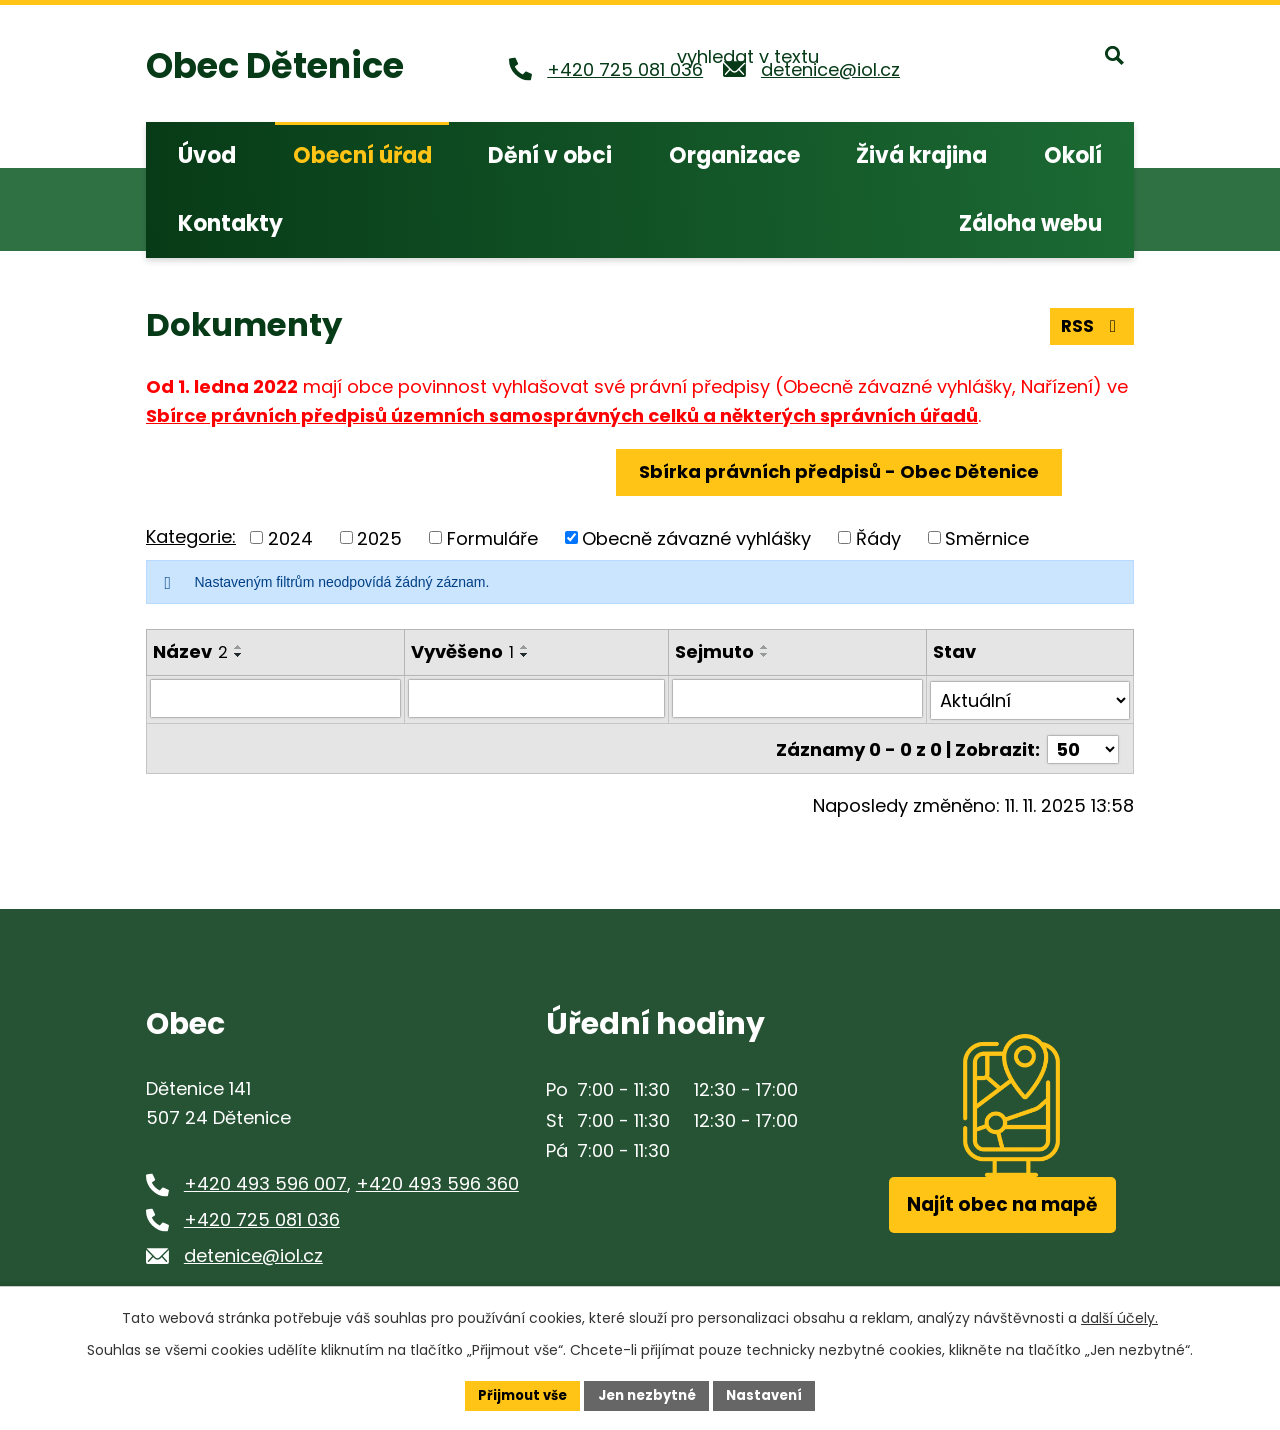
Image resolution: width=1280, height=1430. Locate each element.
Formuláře (492, 537)
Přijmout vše (515, 1394)
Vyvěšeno (462, 651)
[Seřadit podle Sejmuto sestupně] (766, 655)
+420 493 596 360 (437, 1178)
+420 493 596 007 (265, 1178)
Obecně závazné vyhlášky (696, 537)
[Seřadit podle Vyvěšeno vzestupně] (525, 647)
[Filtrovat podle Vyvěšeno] (537, 698)
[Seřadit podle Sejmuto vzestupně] (766, 647)
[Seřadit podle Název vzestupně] (239, 647)
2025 (379, 537)
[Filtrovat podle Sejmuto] (798, 698)
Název (190, 651)
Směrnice (987, 537)
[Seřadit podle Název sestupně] (239, 655)
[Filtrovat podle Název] (275, 698)
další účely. (1119, 1316)
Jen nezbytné (647, 1394)
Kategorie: (191, 536)
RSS (1091, 323)
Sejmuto (715, 651)
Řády (878, 537)
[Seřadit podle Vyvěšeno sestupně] (525, 655)
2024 (290, 537)
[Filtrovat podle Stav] (1031, 698)
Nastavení (772, 1394)
